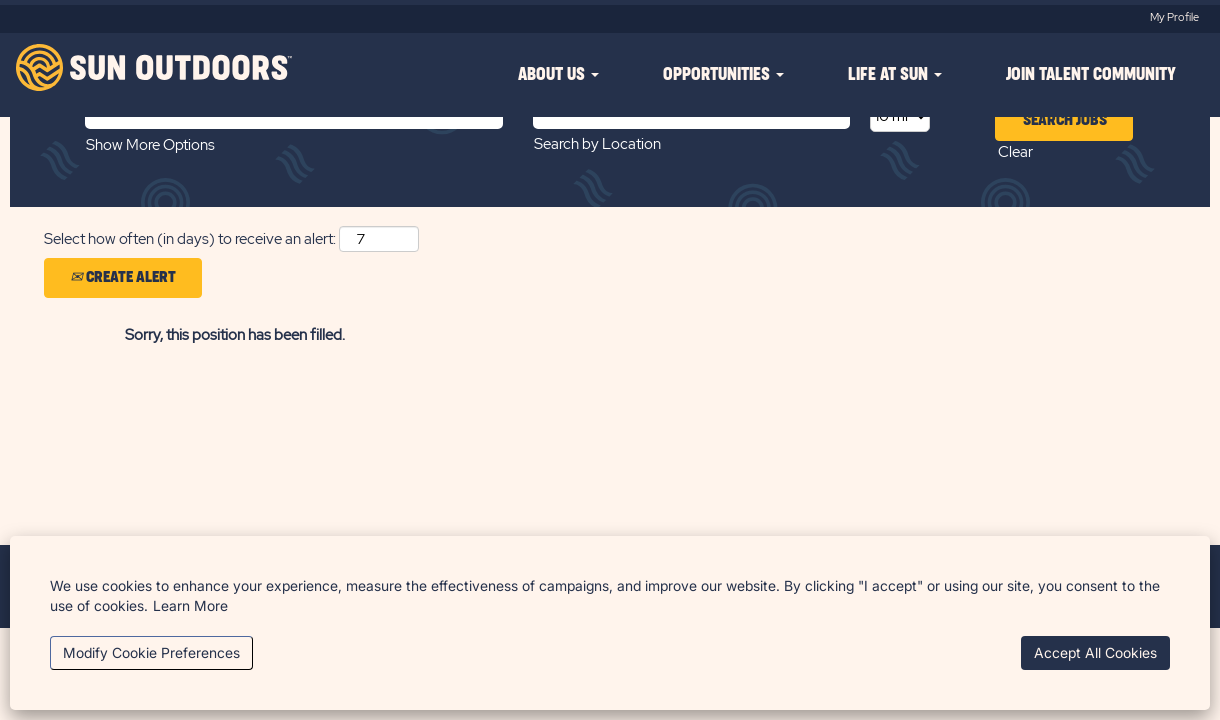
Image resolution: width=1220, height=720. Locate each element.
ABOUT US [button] (558, 75)
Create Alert (123, 277)
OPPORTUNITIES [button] (723, 75)
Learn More (190, 605)
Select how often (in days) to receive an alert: (190, 239)
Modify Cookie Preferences (151, 652)
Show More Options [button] (150, 145)
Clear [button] (1015, 152)
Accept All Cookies (1095, 652)
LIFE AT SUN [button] (895, 75)
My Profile (1174, 17)
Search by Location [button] (597, 144)
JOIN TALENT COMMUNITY (1091, 75)
